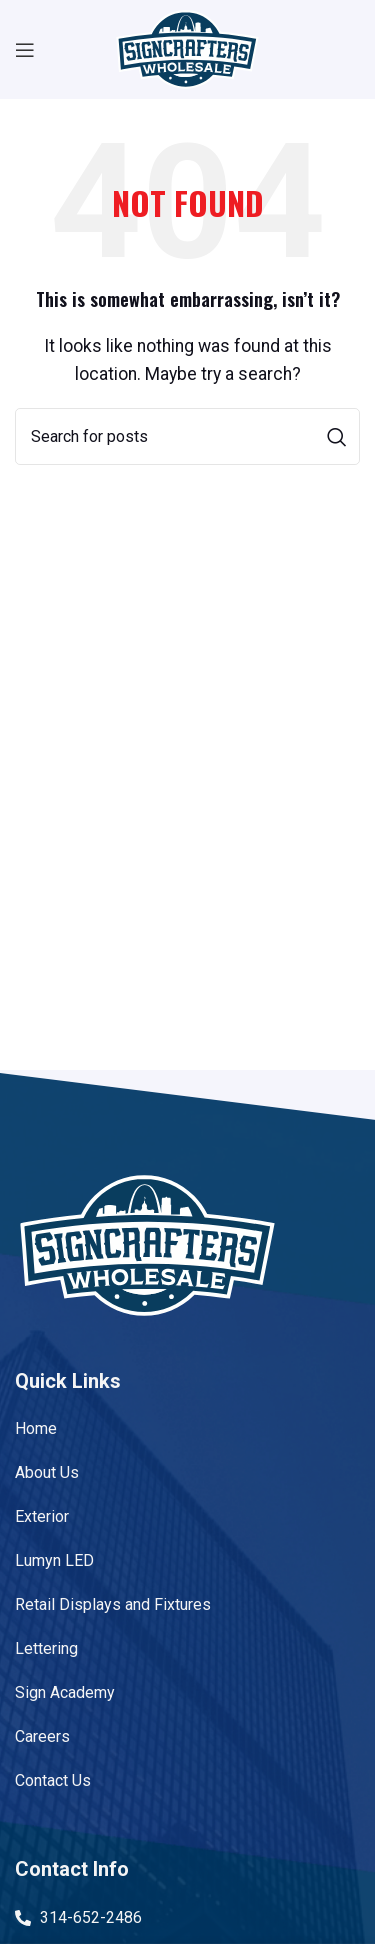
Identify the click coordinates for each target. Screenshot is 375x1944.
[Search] (187, 436)
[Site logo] (187, 48)
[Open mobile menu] (25, 50)
